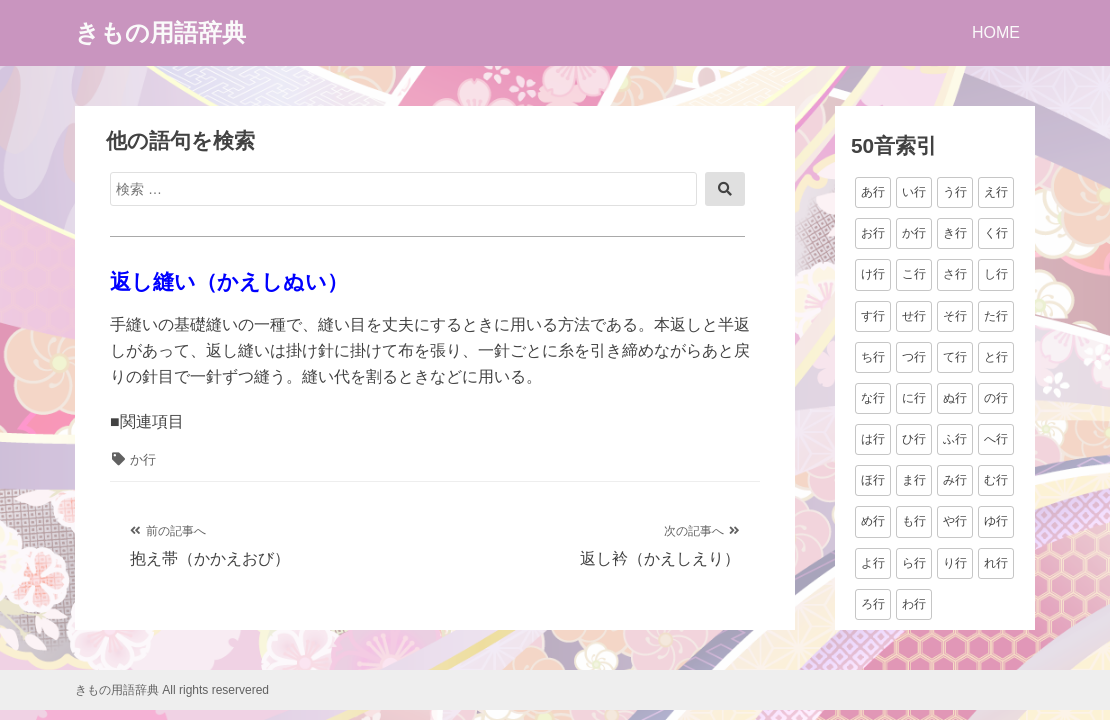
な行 (873, 398)
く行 (996, 233)
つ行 (914, 357)
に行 (914, 398)
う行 (955, 192)
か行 (143, 459)
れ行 (996, 563)
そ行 (955, 316)
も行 (914, 521)
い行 (914, 192)
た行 (996, 316)
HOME (996, 32)
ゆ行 (996, 521)
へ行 (996, 439)
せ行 (914, 316)
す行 (873, 316)
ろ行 (873, 604)
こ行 (914, 274)
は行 (873, 439)
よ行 (873, 563)
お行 (873, 233)
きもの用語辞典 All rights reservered (172, 690)
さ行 (955, 274)
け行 (873, 274)
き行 (955, 233)
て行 (955, 357)
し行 (996, 274)
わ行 (914, 604)
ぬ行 (955, 398)
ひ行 (914, 439)
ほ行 (873, 480)
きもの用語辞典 (160, 32)
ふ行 (955, 439)
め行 (873, 521)
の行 (996, 398)
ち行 (873, 357)
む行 (996, 480)
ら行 (914, 563)
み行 (955, 480)
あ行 (873, 192)
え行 (996, 192)
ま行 (914, 480)
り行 (955, 563)
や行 (955, 521)
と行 (996, 357)
